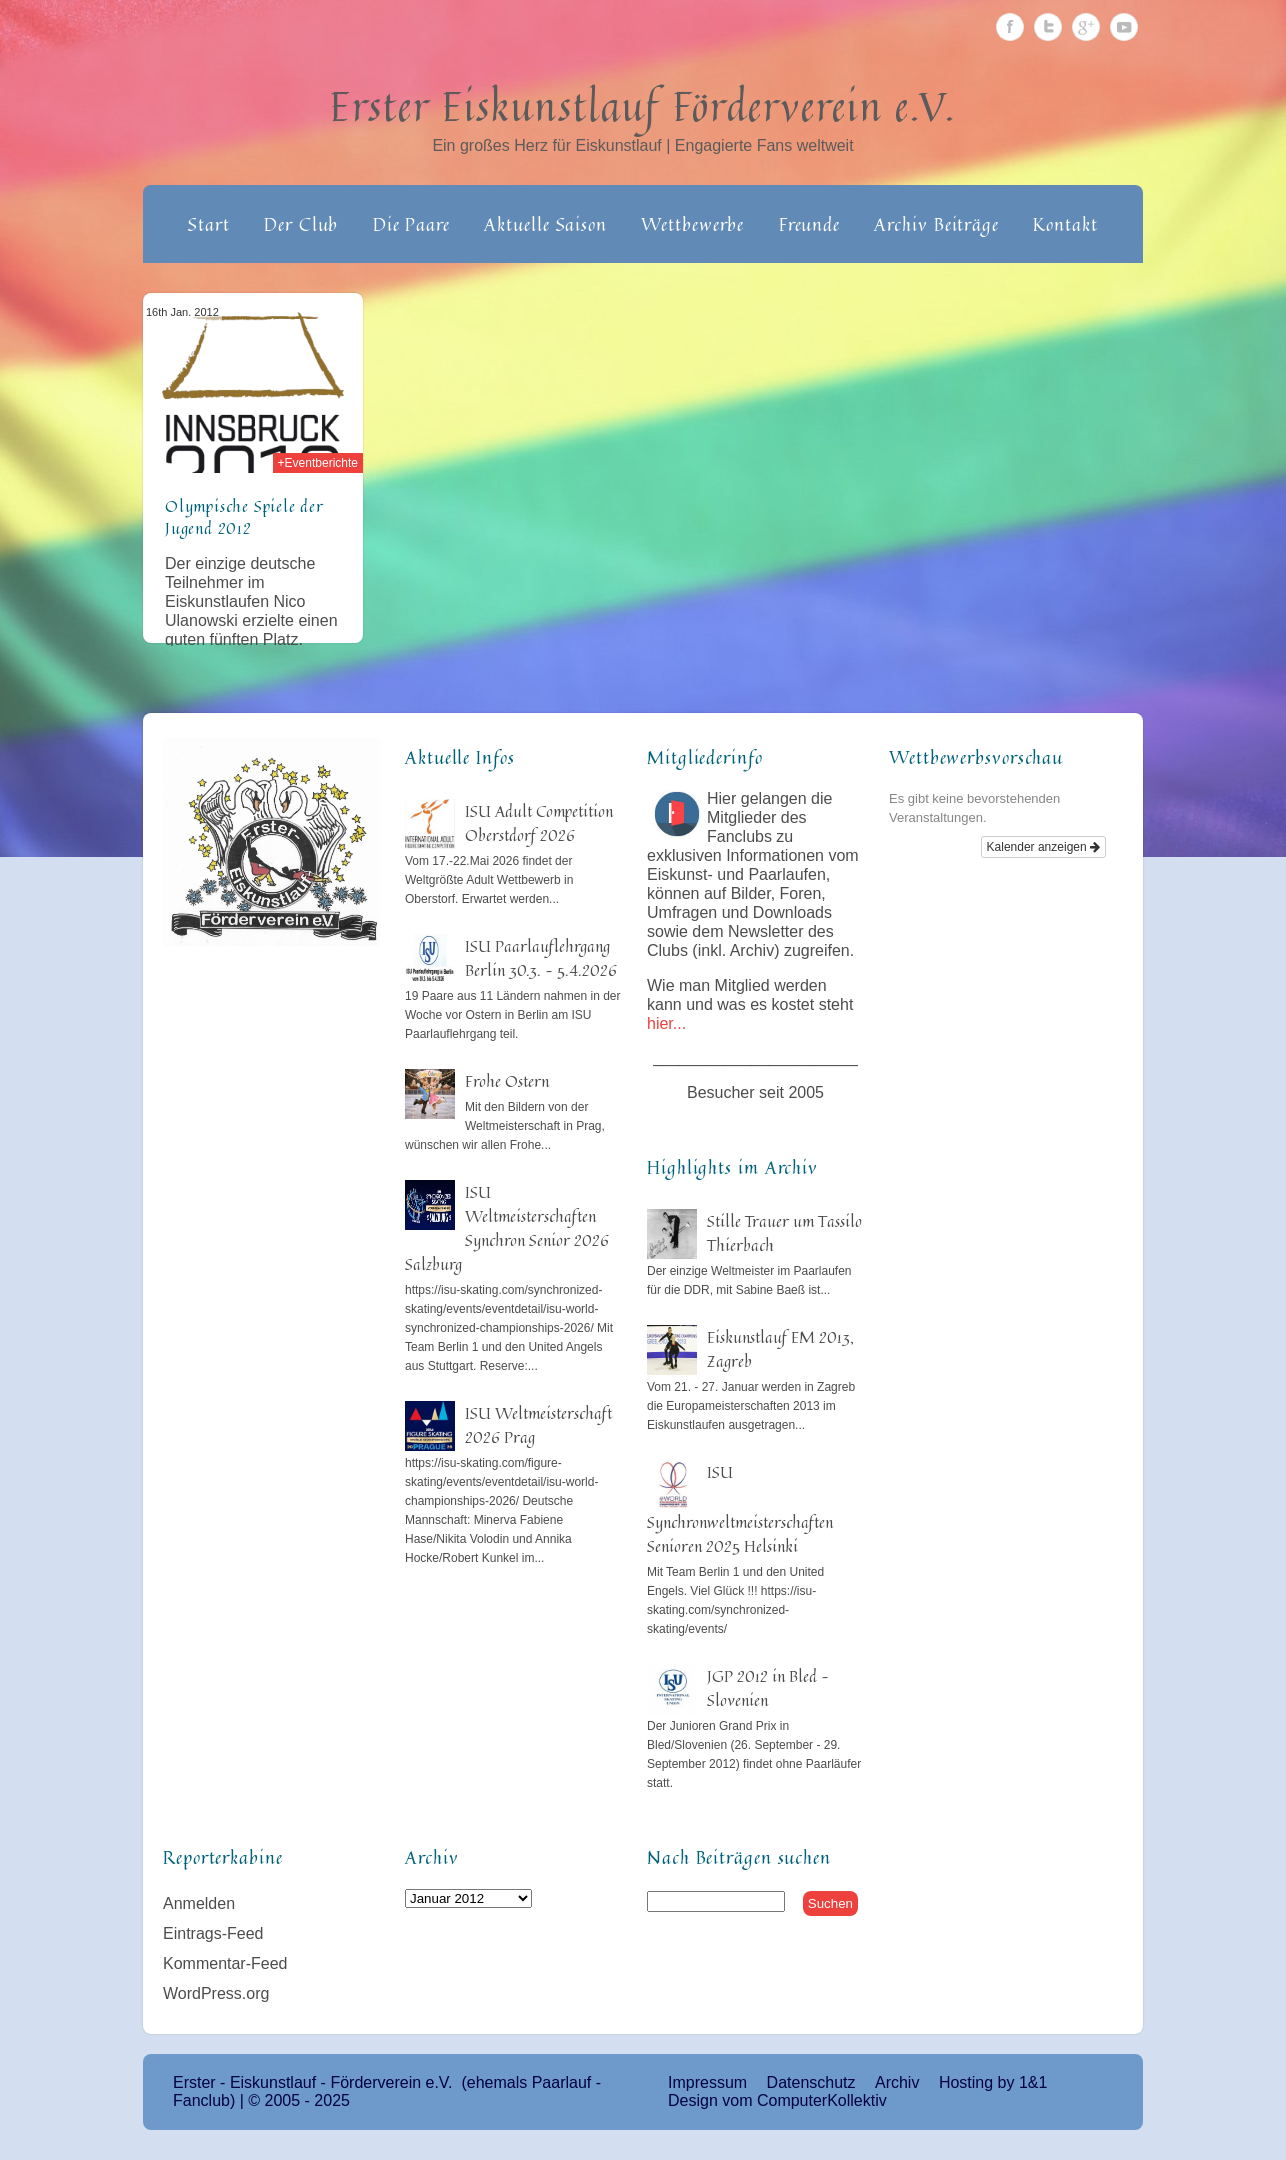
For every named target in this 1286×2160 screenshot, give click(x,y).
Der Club (301, 224)
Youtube (1124, 27)
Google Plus (1086, 27)
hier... (666, 1023)
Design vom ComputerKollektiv (777, 2100)
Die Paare (411, 224)
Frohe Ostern (507, 1081)
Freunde (809, 224)
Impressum (707, 2082)
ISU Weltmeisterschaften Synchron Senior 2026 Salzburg (507, 1228)
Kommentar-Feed (225, 1963)
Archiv (897, 2082)
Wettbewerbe (692, 224)
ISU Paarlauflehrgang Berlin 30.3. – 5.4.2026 (541, 958)
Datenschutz (811, 2082)
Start (209, 224)
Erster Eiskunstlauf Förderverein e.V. (643, 106)
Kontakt (1065, 224)
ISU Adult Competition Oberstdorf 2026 (539, 823)
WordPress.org (216, 1993)
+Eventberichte (318, 463)
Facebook (1010, 27)
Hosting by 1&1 (993, 2082)
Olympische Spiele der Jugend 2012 (244, 517)
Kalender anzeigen (1043, 847)
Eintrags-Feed (213, 1933)
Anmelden (199, 1903)
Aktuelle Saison (545, 224)
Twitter (1048, 27)
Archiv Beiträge (936, 224)
